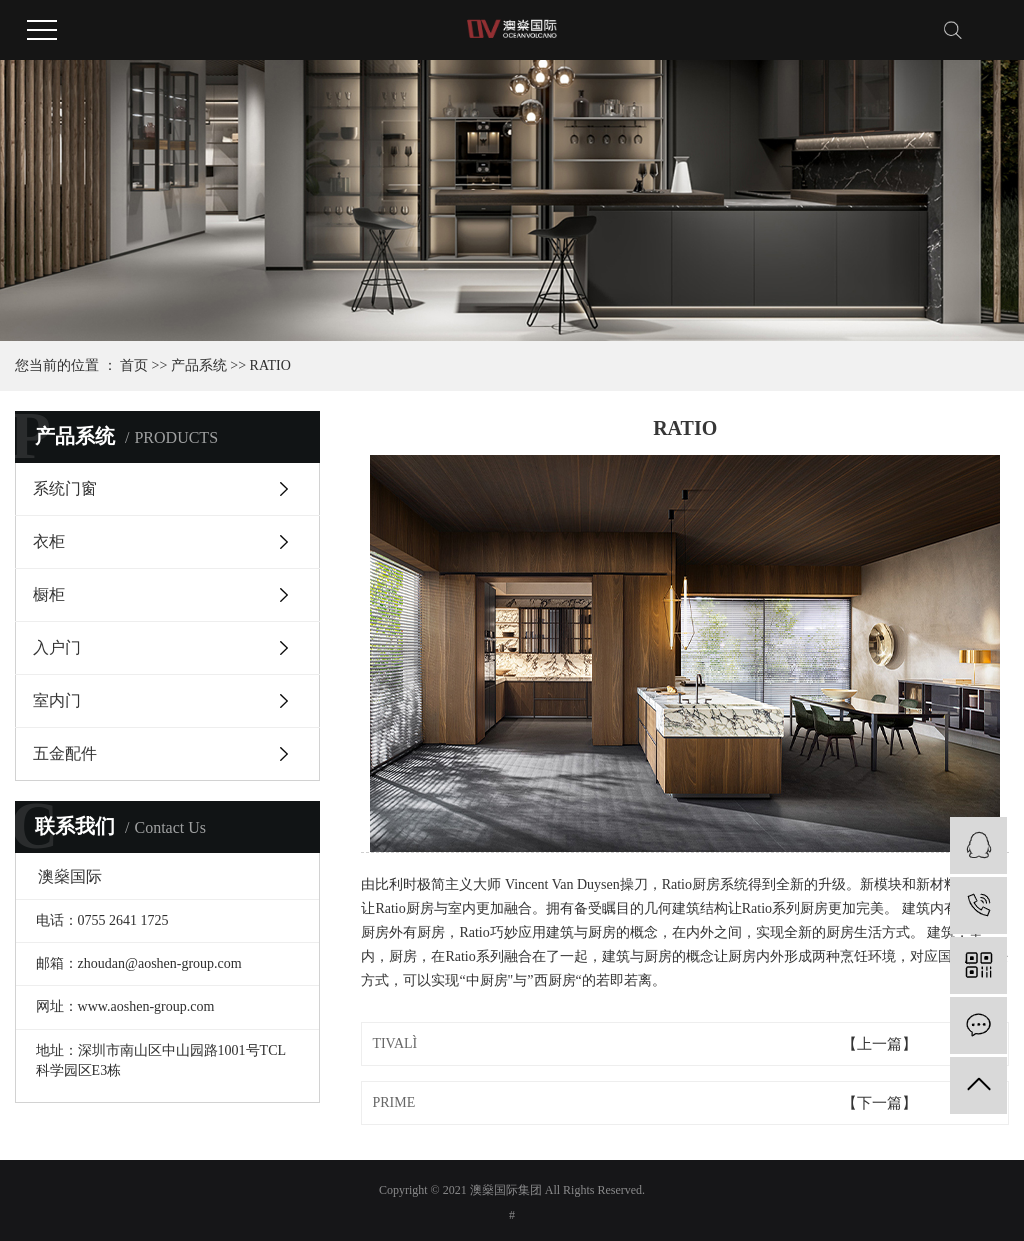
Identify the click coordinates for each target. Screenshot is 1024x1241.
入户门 (57, 647)
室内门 (57, 700)
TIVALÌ (394, 1043)
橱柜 (49, 594)
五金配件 (65, 753)
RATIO (270, 365)
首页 (134, 365)
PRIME (393, 1102)
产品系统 (199, 365)
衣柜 (49, 541)
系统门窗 (65, 488)
